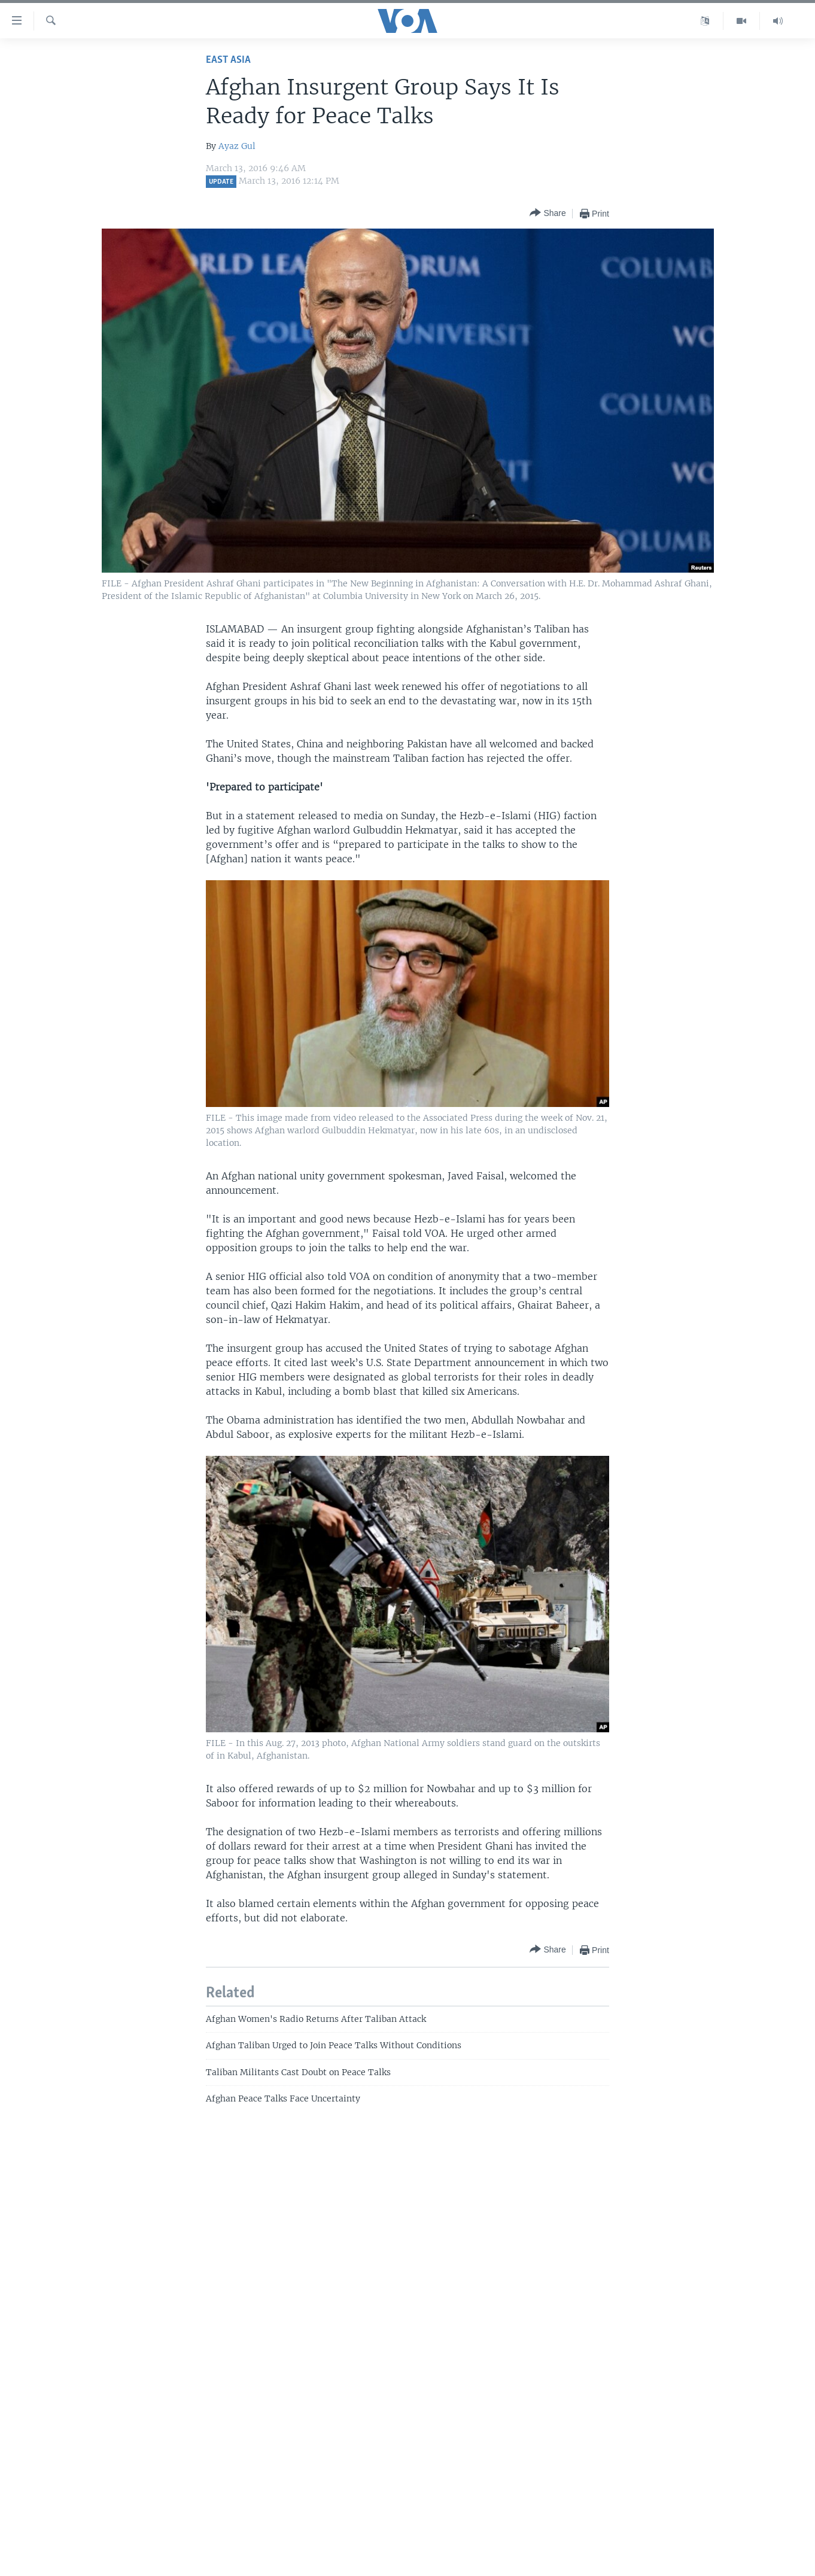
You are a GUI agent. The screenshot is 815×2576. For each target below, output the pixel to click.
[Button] (547, 213)
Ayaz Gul (237, 146)
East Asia (228, 60)
